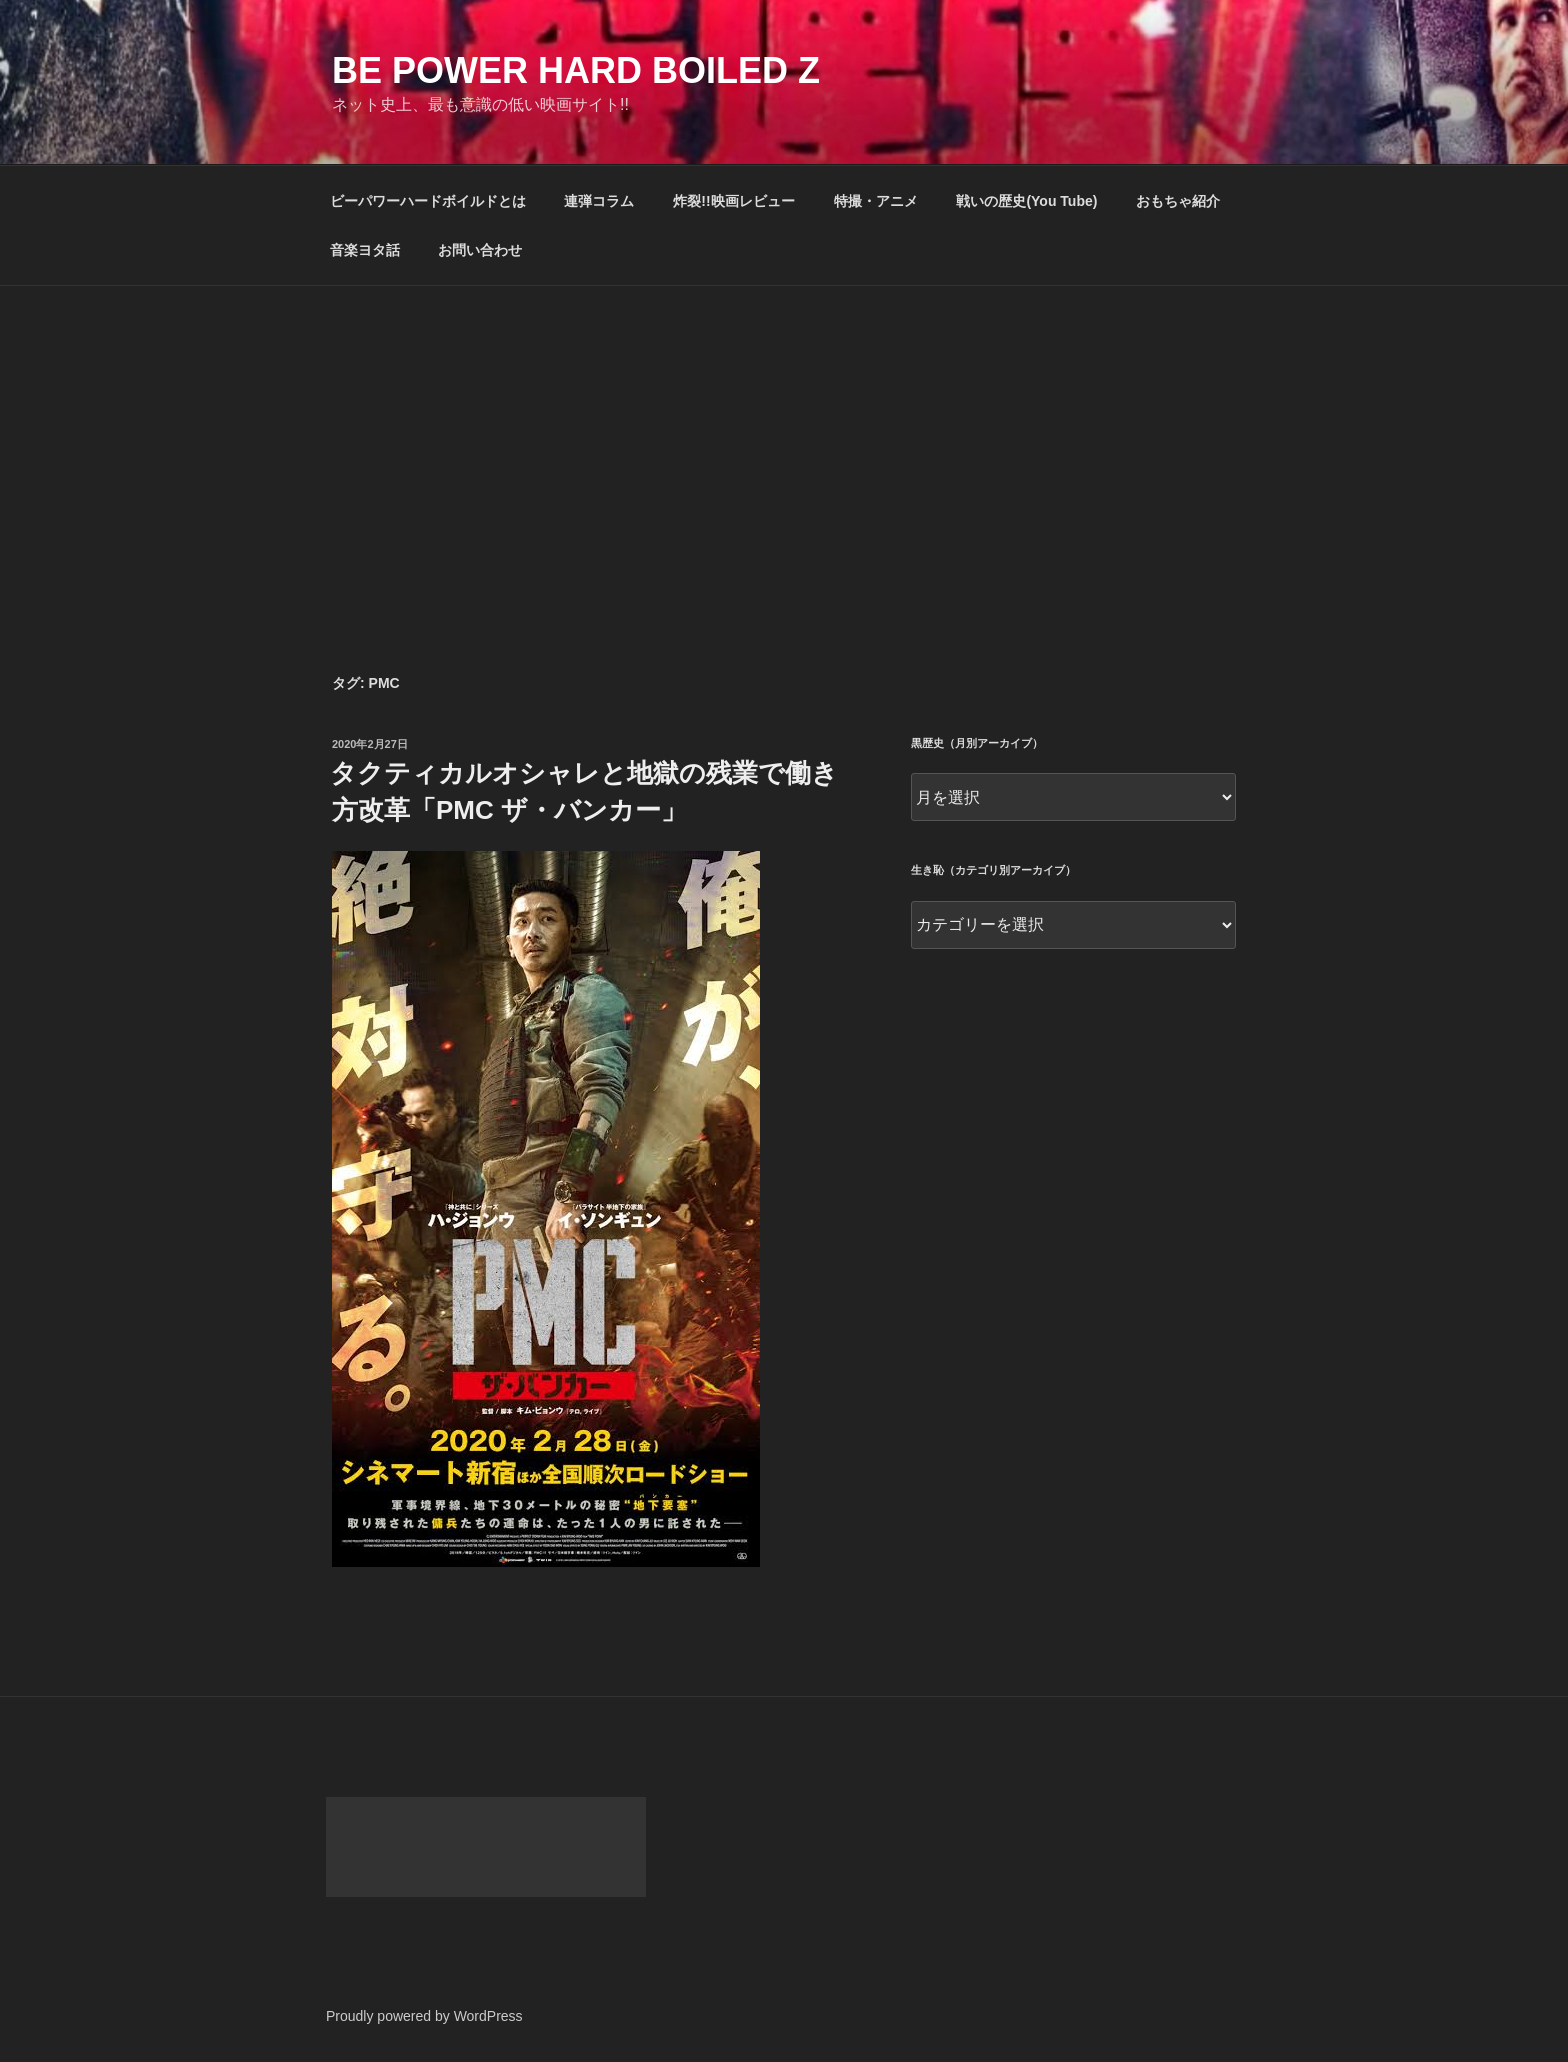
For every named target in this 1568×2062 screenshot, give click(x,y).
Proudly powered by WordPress (424, 2016)
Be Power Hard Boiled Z (576, 70)
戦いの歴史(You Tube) (1026, 201)
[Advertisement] (784, 436)
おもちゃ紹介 (1178, 201)
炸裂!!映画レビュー (733, 201)
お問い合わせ (480, 250)
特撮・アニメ (876, 201)
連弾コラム (599, 201)
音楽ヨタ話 (365, 250)
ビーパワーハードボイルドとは (428, 201)
